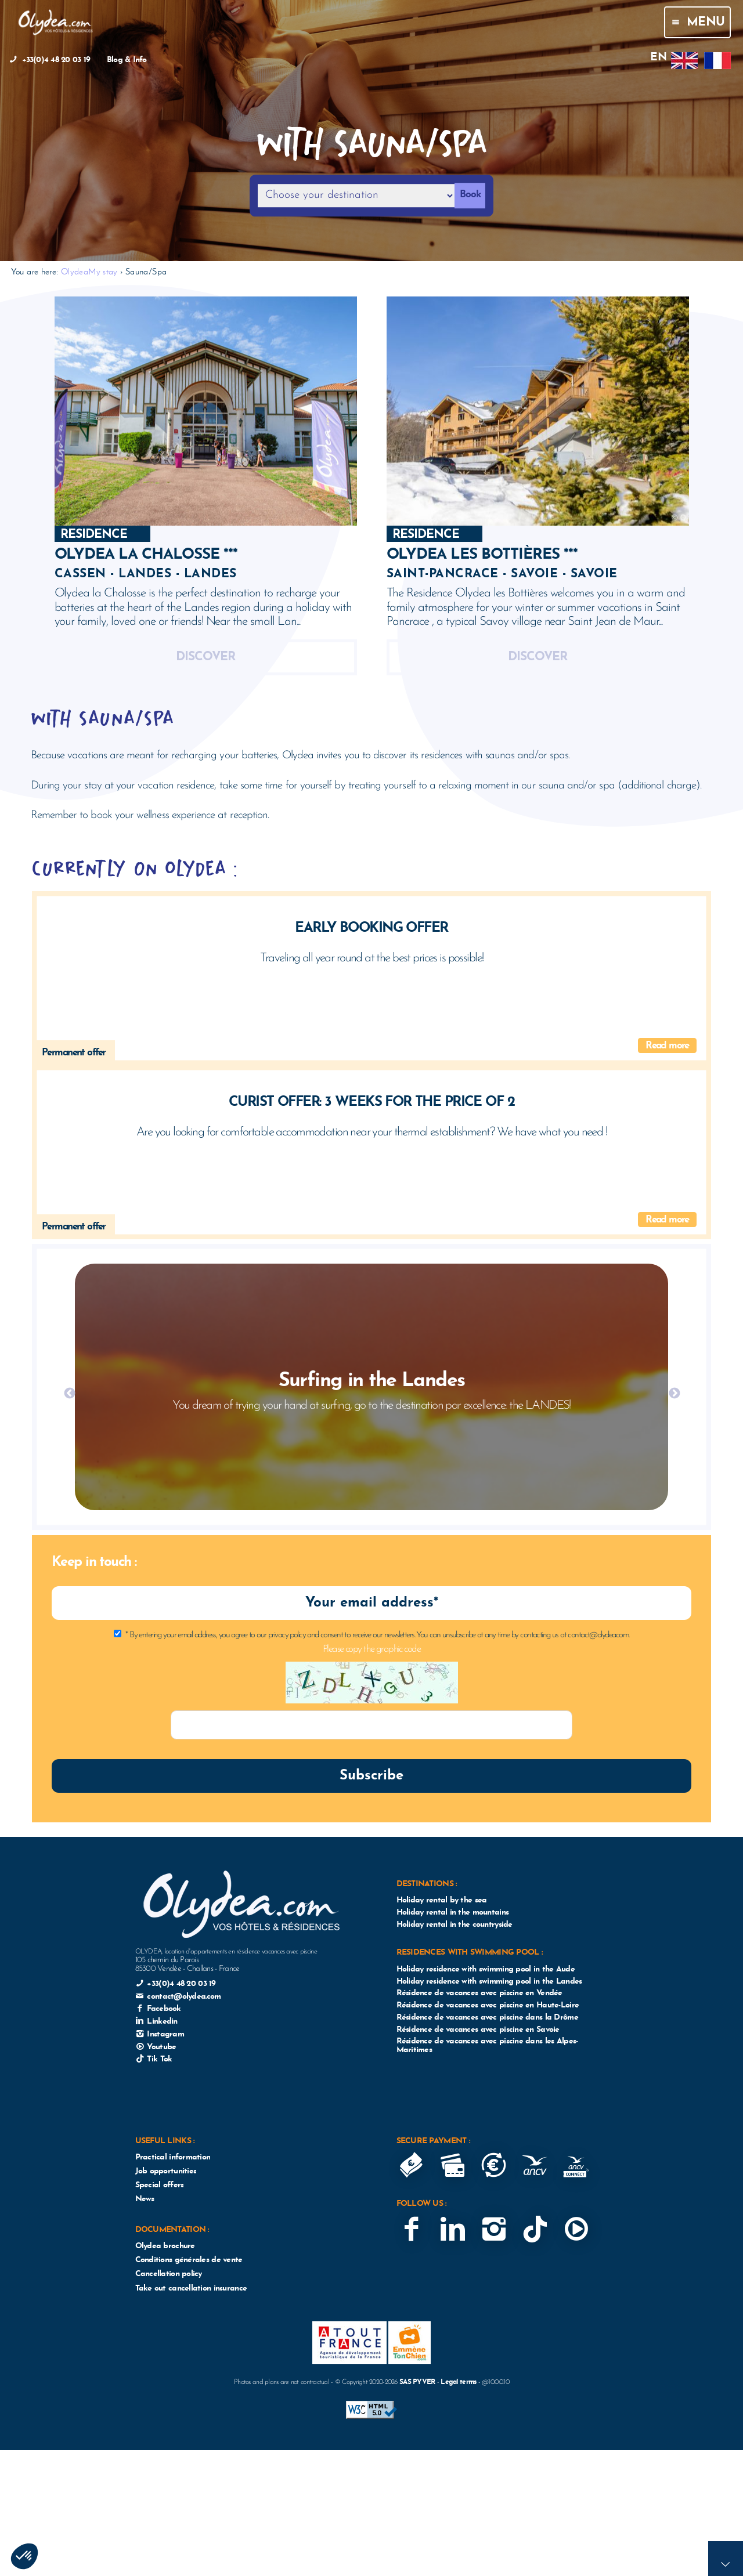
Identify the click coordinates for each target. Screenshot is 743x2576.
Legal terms (458, 2382)
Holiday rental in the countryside (454, 1924)
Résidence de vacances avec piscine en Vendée (479, 1993)
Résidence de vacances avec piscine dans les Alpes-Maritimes (487, 2045)
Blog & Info (127, 60)
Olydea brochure (165, 2246)
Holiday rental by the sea (441, 1900)
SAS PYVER (417, 2382)
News (144, 2199)
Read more (667, 1046)
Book (470, 195)
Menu (697, 22)
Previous (69, 1393)
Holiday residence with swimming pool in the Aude (485, 1969)
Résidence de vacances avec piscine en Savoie (478, 2029)
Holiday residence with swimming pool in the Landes (489, 1981)
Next (674, 1393)
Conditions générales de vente (189, 2260)
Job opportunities (166, 2171)
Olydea (74, 271)
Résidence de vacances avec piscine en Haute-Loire (487, 2005)
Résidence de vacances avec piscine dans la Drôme (487, 2017)
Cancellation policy (168, 2274)
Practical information (173, 2157)
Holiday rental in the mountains (452, 1912)
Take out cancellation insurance (191, 2288)
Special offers (159, 2185)
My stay (103, 271)
